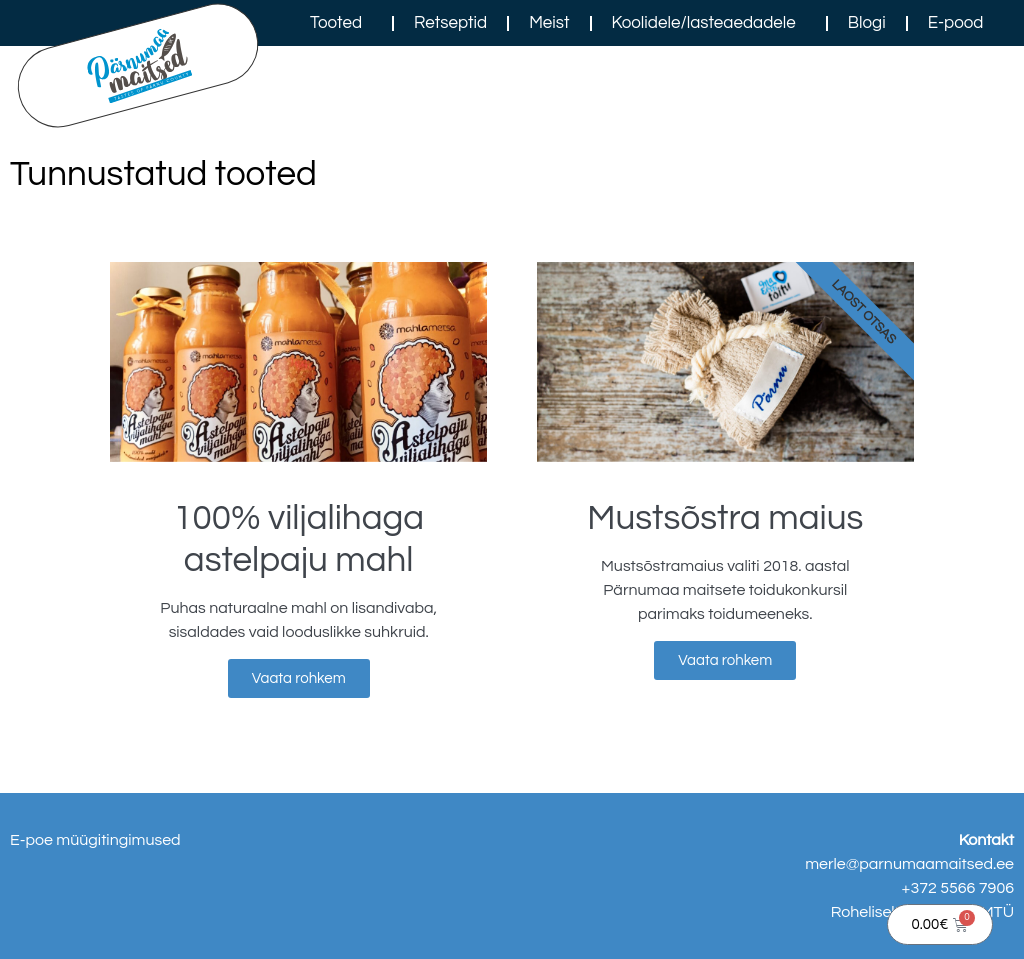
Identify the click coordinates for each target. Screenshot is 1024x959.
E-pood (956, 23)
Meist (549, 23)
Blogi (867, 23)
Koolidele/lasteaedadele (709, 23)
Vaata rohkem (299, 678)
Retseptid (450, 23)
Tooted (341, 23)
